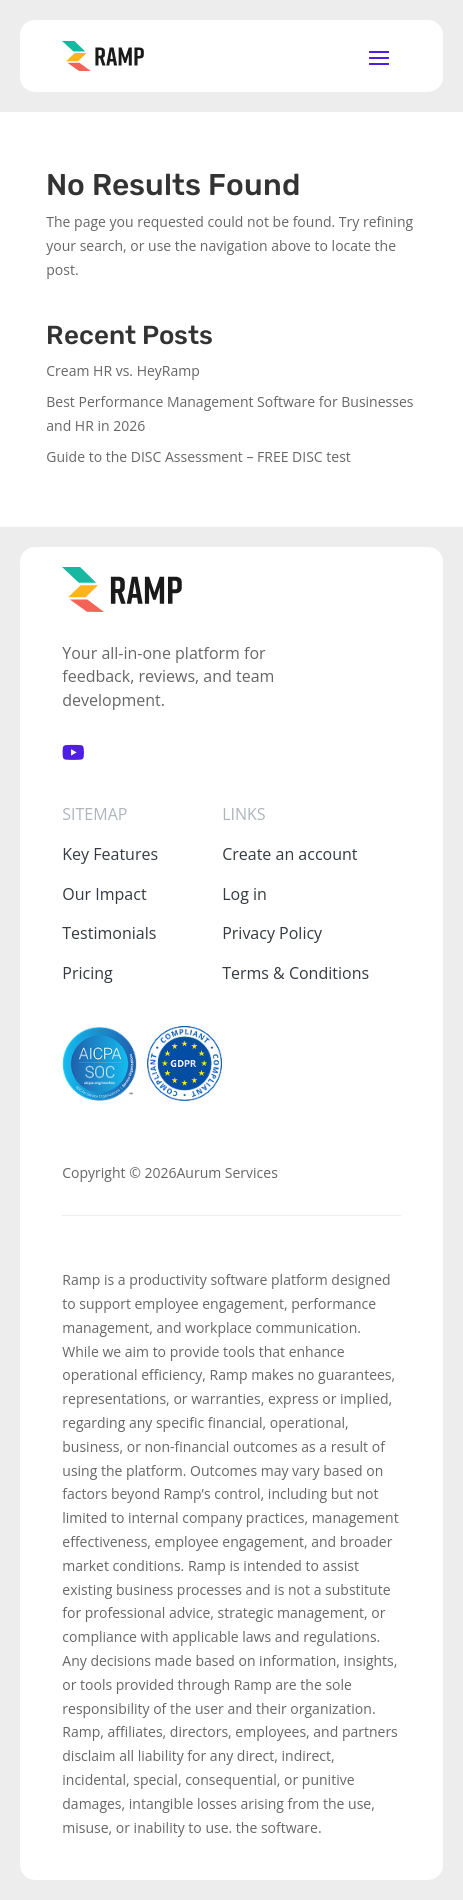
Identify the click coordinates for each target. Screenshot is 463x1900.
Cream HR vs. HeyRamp (123, 370)
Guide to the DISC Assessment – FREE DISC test (198, 456)
